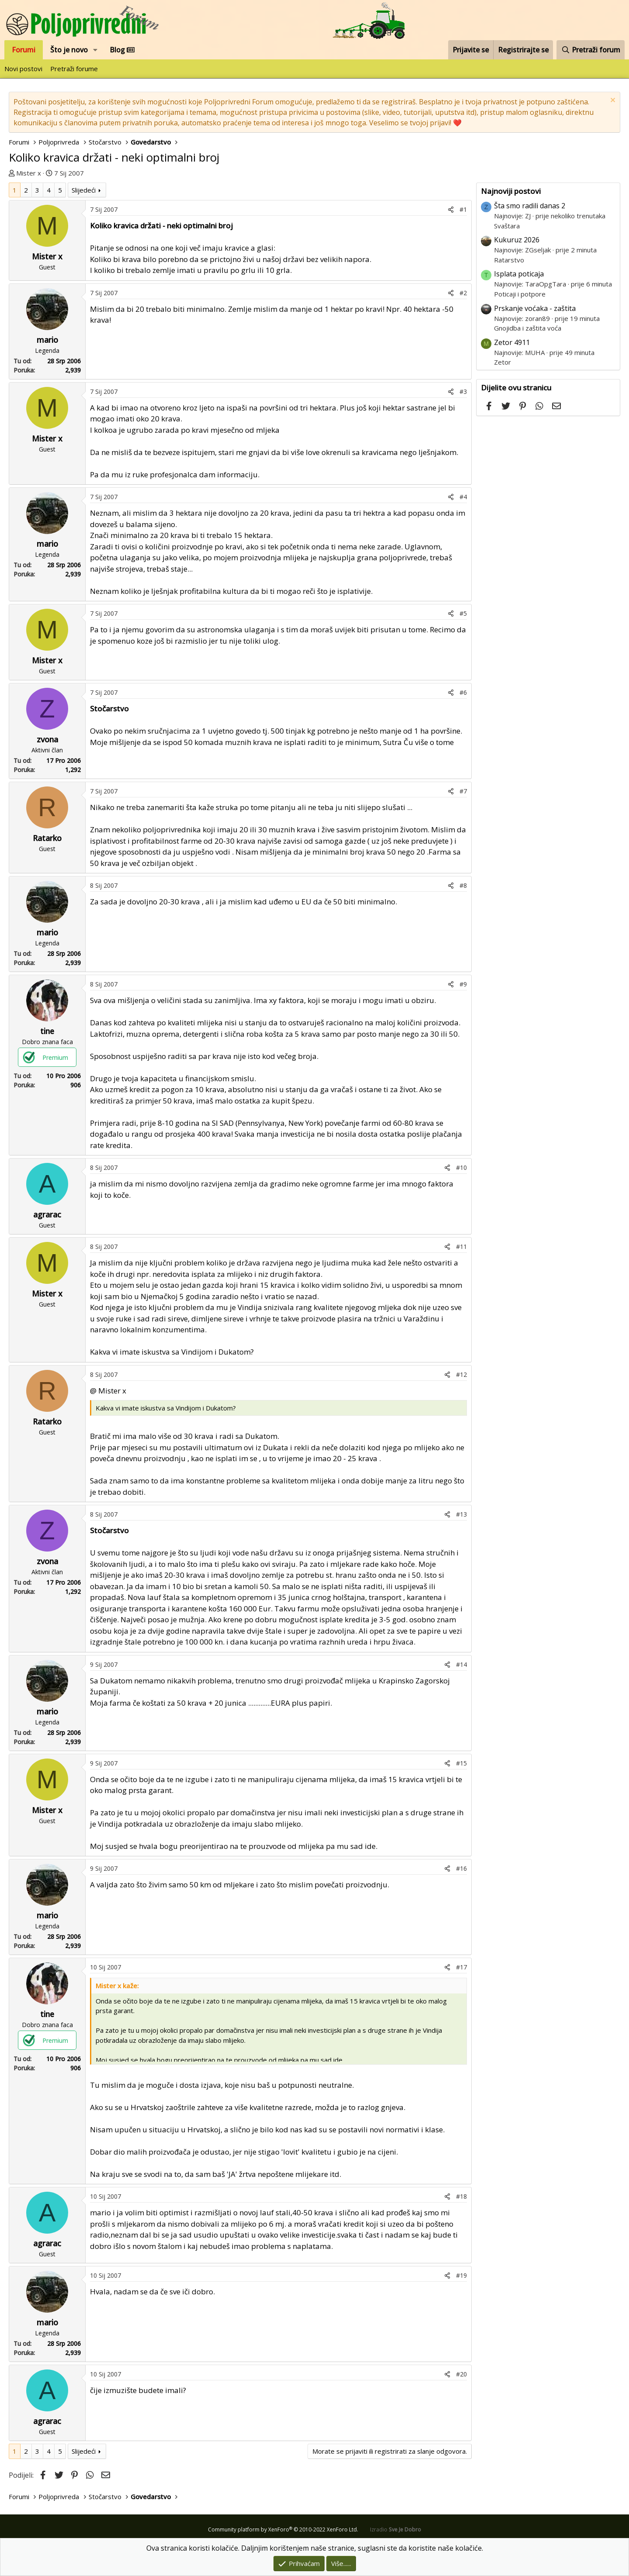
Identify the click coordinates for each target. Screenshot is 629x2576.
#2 (463, 293)
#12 (461, 1374)
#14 (461, 1664)
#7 (463, 791)
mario (47, 340)
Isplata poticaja (519, 274)
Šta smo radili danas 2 (529, 205)
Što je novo (69, 50)
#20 (461, 2374)
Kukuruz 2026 (516, 240)
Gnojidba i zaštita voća (527, 328)
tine (47, 1031)
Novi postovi (23, 68)
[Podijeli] (450, 209)
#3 (463, 391)
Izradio (395, 2529)
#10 (461, 1167)
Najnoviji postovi (511, 191)
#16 (461, 1868)
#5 (463, 613)
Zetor (502, 362)
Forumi (23, 50)
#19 (461, 2275)
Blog (122, 50)
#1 (463, 209)
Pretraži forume (74, 68)
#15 (461, 1763)
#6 (463, 692)
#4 (463, 497)
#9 (463, 984)
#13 (461, 1514)
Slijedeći (84, 190)
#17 (461, 1967)
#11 (461, 1246)
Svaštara (507, 225)
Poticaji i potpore (520, 294)
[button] (95, 49)
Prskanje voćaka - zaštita (535, 308)
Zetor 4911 (512, 342)
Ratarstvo (509, 259)
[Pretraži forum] (590, 49)
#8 (463, 885)
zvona (47, 739)
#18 (461, 2196)
